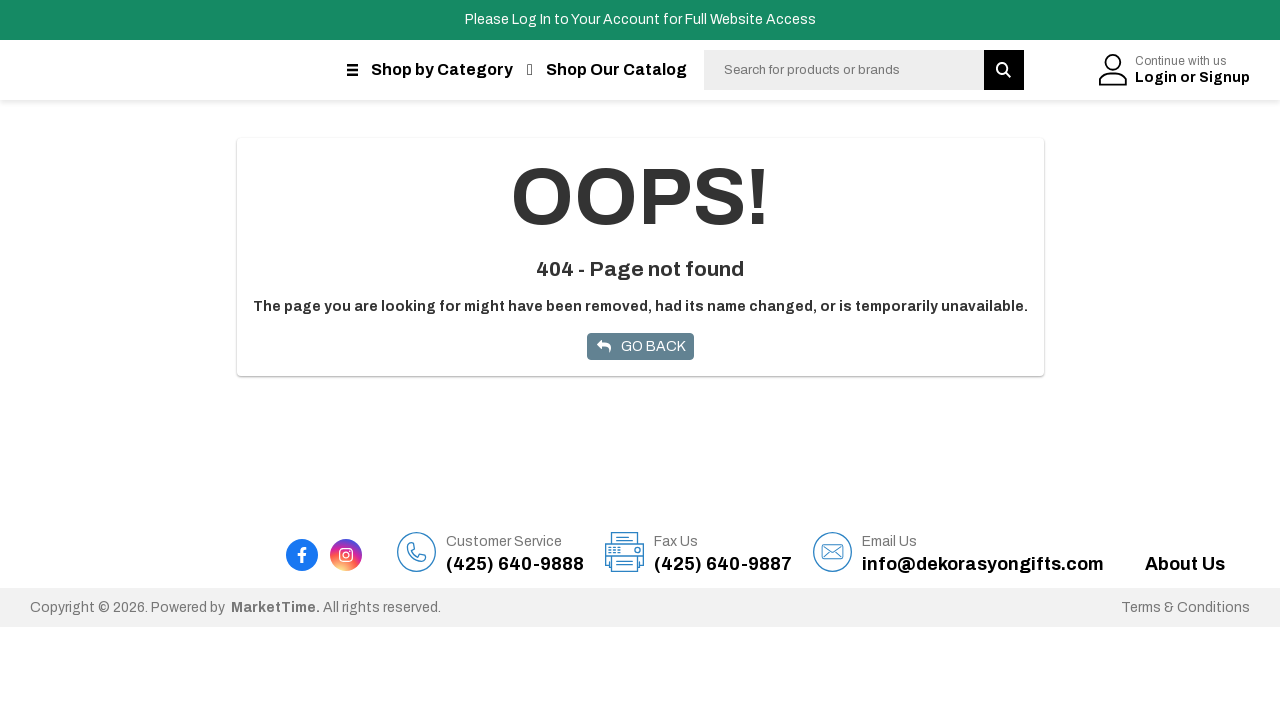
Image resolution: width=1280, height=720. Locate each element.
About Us (1185, 564)
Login (1157, 77)
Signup (1224, 77)
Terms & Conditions (1185, 607)
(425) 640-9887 (723, 553)
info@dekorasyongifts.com (983, 553)
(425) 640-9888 (515, 553)
